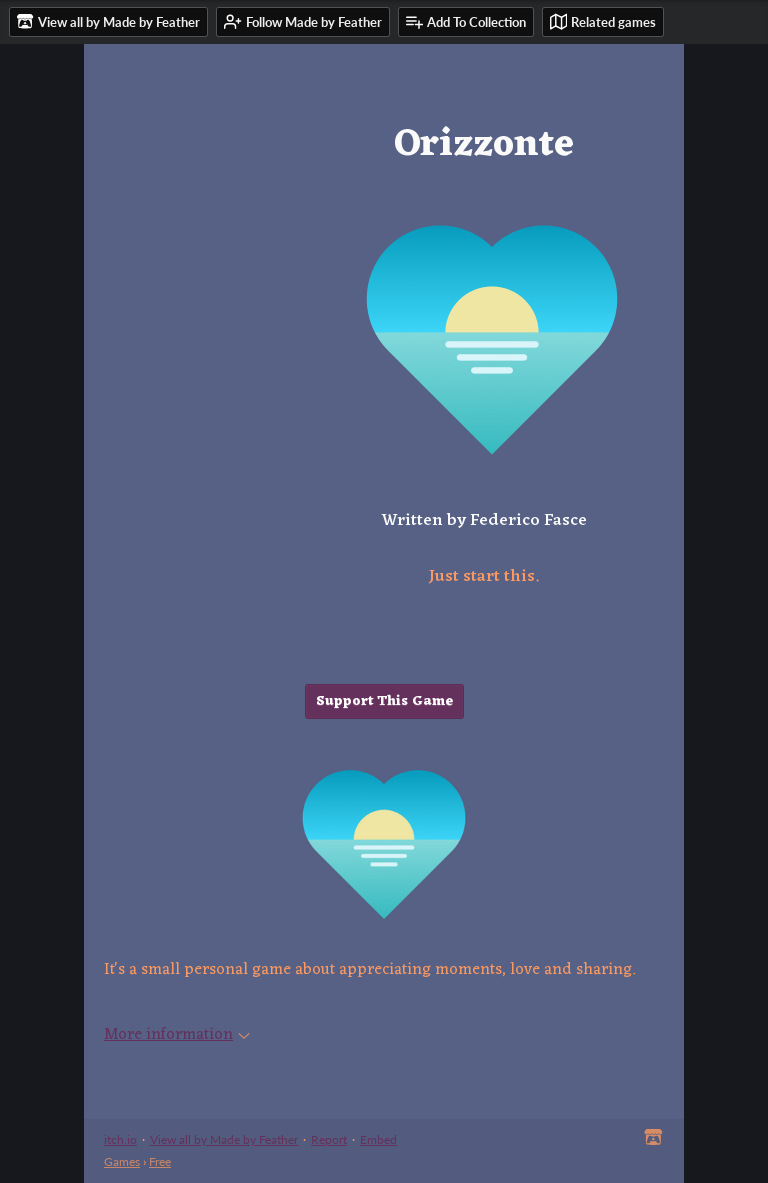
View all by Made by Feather (224, 1139)
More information (177, 1035)
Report (329, 1139)
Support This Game (384, 701)
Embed (378, 1139)
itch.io (120, 1139)
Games (122, 1161)
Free (160, 1161)
